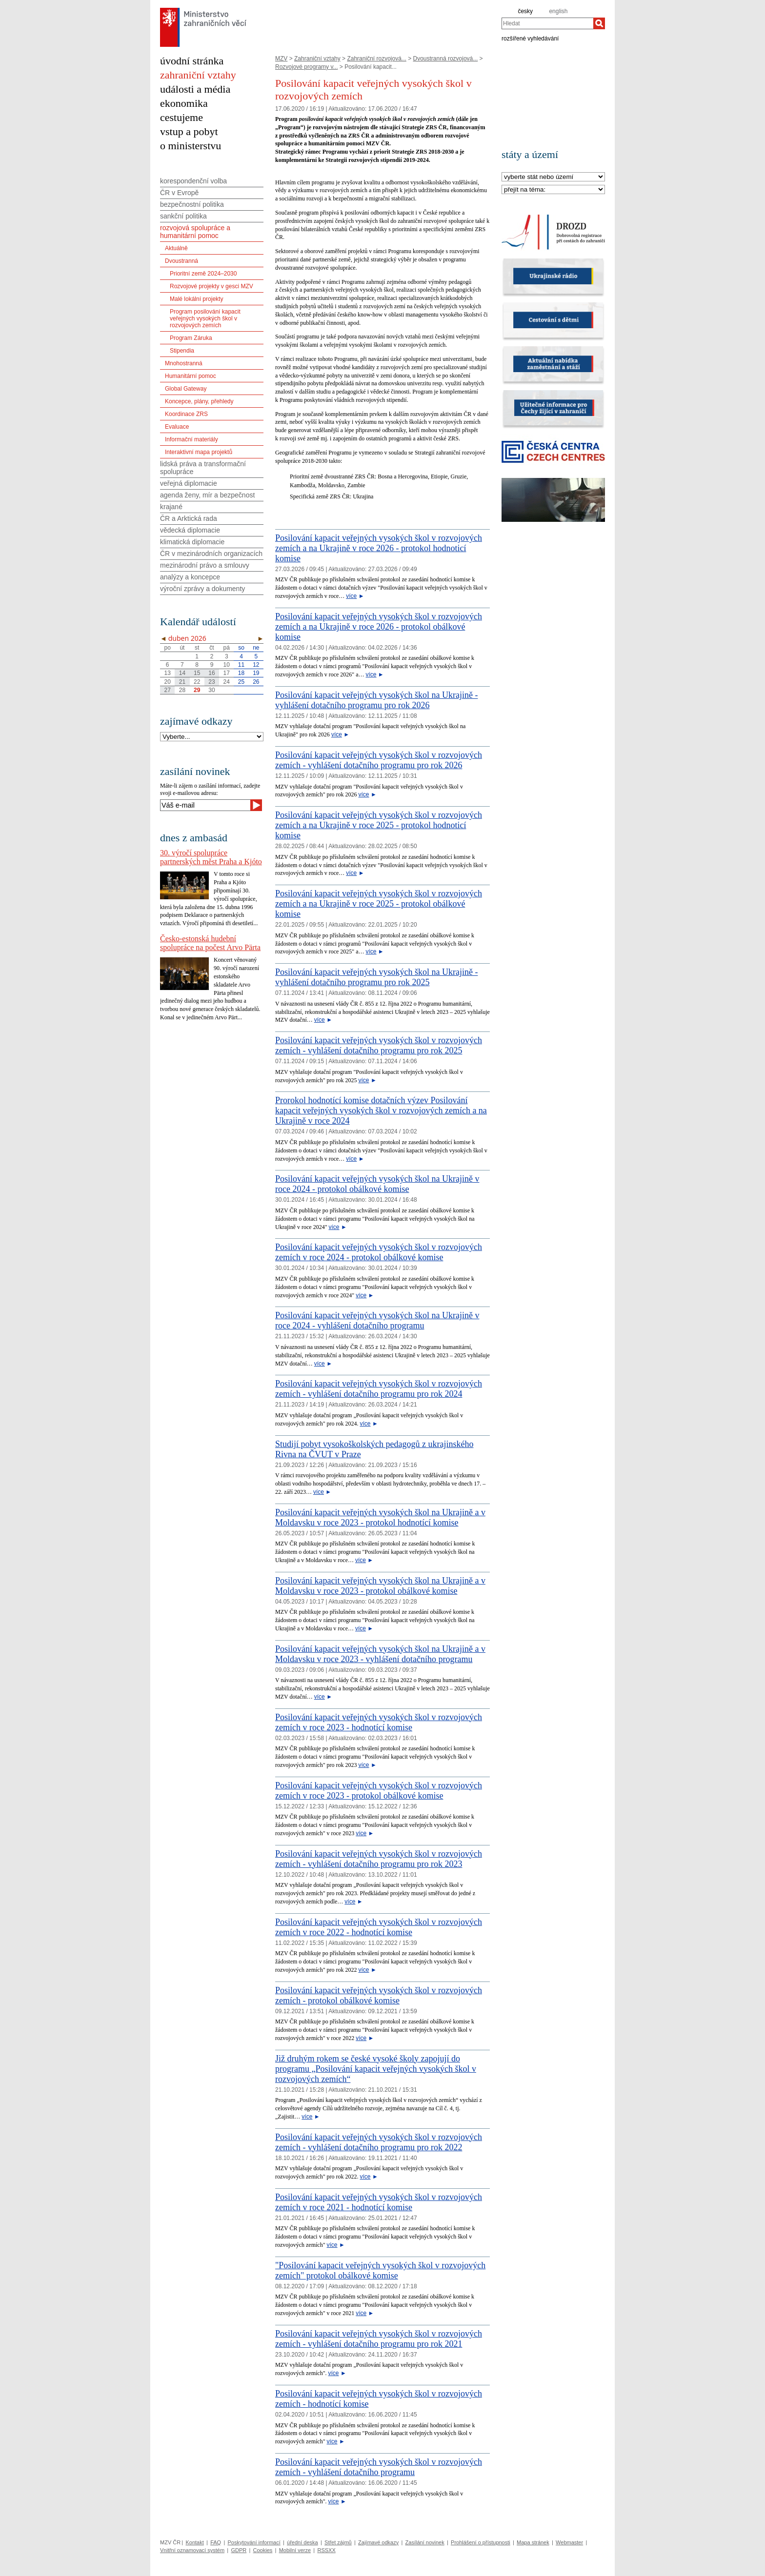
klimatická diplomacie (192, 542)
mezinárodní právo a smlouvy (204, 565)
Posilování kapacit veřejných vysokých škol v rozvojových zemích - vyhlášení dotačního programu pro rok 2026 (378, 760)
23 (211, 681)
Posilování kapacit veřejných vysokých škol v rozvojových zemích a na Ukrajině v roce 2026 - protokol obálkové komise (378, 627)
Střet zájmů (338, 2542)
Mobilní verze (295, 2550)
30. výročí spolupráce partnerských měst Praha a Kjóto (211, 857)
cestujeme (181, 117)
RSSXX (326, 2550)
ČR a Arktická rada (188, 518)
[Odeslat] (256, 805)
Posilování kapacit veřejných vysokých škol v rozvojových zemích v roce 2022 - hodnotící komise (378, 1927)
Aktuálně (176, 248)
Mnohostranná (183, 363)
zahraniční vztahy (198, 75)
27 (167, 690)
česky (525, 11)
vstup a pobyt (189, 131)
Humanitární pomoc (190, 376)
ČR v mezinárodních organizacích (211, 553)
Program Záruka (191, 338)
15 (197, 673)
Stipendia (182, 350)
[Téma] (553, 190)
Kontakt (194, 2542)
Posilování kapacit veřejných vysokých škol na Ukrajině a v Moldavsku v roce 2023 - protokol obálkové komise (380, 1586)
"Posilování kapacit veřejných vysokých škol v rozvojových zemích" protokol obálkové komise (380, 2270)
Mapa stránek (533, 2542)
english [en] (558, 11)
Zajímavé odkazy (378, 2542)
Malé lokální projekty (196, 299)
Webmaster (569, 2542)
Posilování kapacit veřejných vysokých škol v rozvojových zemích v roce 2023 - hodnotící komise (378, 1722)
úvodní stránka (191, 61)
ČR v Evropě (179, 193)
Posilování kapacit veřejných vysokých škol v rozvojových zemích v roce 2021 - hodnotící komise (378, 2202)
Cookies (263, 2550)
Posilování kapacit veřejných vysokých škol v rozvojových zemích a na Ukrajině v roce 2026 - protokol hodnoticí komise (378, 548)
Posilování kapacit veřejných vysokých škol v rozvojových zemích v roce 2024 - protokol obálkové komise (378, 1252)
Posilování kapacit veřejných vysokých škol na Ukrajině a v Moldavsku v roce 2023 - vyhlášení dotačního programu (380, 1654)
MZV (281, 58)
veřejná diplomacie (188, 483)
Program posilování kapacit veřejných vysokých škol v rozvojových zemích (205, 318)
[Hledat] (599, 23)
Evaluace (177, 426)
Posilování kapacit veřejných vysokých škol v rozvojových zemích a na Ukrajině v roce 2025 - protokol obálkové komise (378, 904)
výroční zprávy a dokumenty (202, 589)
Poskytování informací (254, 2542)
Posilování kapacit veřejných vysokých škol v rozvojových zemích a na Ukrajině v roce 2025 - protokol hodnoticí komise (378, 825)
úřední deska (302, 2542)
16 (211, 673)
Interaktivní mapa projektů (198, 452)
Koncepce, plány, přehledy (199, 401)
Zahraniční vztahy (317, 58)
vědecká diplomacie (190, 530)
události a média (195, 89)
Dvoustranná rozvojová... (445, 58)
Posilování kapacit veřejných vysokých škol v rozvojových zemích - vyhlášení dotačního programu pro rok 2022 (378, 2142)
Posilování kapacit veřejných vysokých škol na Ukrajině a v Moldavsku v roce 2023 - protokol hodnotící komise (380, 1517)
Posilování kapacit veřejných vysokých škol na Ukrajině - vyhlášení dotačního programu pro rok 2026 (376, 700)
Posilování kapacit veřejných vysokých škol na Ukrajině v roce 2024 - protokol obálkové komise (377, 1184)
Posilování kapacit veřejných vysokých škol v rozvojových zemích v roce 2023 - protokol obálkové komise (378, 1791)
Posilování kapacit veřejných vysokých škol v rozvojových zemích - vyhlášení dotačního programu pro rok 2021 (378, 2339)
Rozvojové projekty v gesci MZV (211, 286)
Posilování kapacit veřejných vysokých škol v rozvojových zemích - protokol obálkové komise (378, 1995)
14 (182, 673)
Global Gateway (185, 388)
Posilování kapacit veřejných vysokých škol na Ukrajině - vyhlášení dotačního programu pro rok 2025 (376, 977)
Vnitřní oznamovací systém (192, 2550)
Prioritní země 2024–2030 (203, 273)
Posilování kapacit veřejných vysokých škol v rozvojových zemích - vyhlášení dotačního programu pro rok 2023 (378, 1859)
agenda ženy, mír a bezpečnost (207, 495)
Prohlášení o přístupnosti (480, 2542)
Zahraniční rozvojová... (376, 58)
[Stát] (553, 177)
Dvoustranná (181, 261)
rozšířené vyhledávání (530, 38)
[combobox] (547, 23)
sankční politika (183, 216)
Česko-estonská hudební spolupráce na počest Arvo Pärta (210, 942)
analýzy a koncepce (190, 577)
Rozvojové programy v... (306, 66)
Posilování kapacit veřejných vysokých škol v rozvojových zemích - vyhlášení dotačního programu (378, 2467)
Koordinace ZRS (186, 414)
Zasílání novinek (424, 2542)
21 (182, 681)
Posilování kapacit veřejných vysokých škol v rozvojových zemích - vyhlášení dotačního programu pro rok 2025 (378, 1045)
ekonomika (184, 103)
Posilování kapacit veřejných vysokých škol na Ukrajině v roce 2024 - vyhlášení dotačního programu (377, 1320)
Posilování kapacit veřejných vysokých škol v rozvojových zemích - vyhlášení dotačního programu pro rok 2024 (378, 1389)
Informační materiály (191, 439)
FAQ (215, 2542)
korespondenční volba (193, 181)
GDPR (238, 2550)
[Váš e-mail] (205, 805)
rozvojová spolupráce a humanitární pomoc (195, 231)
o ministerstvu (190, 145)
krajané (171, 507)
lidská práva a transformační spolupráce (203, 468)
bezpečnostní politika (192, 204)
